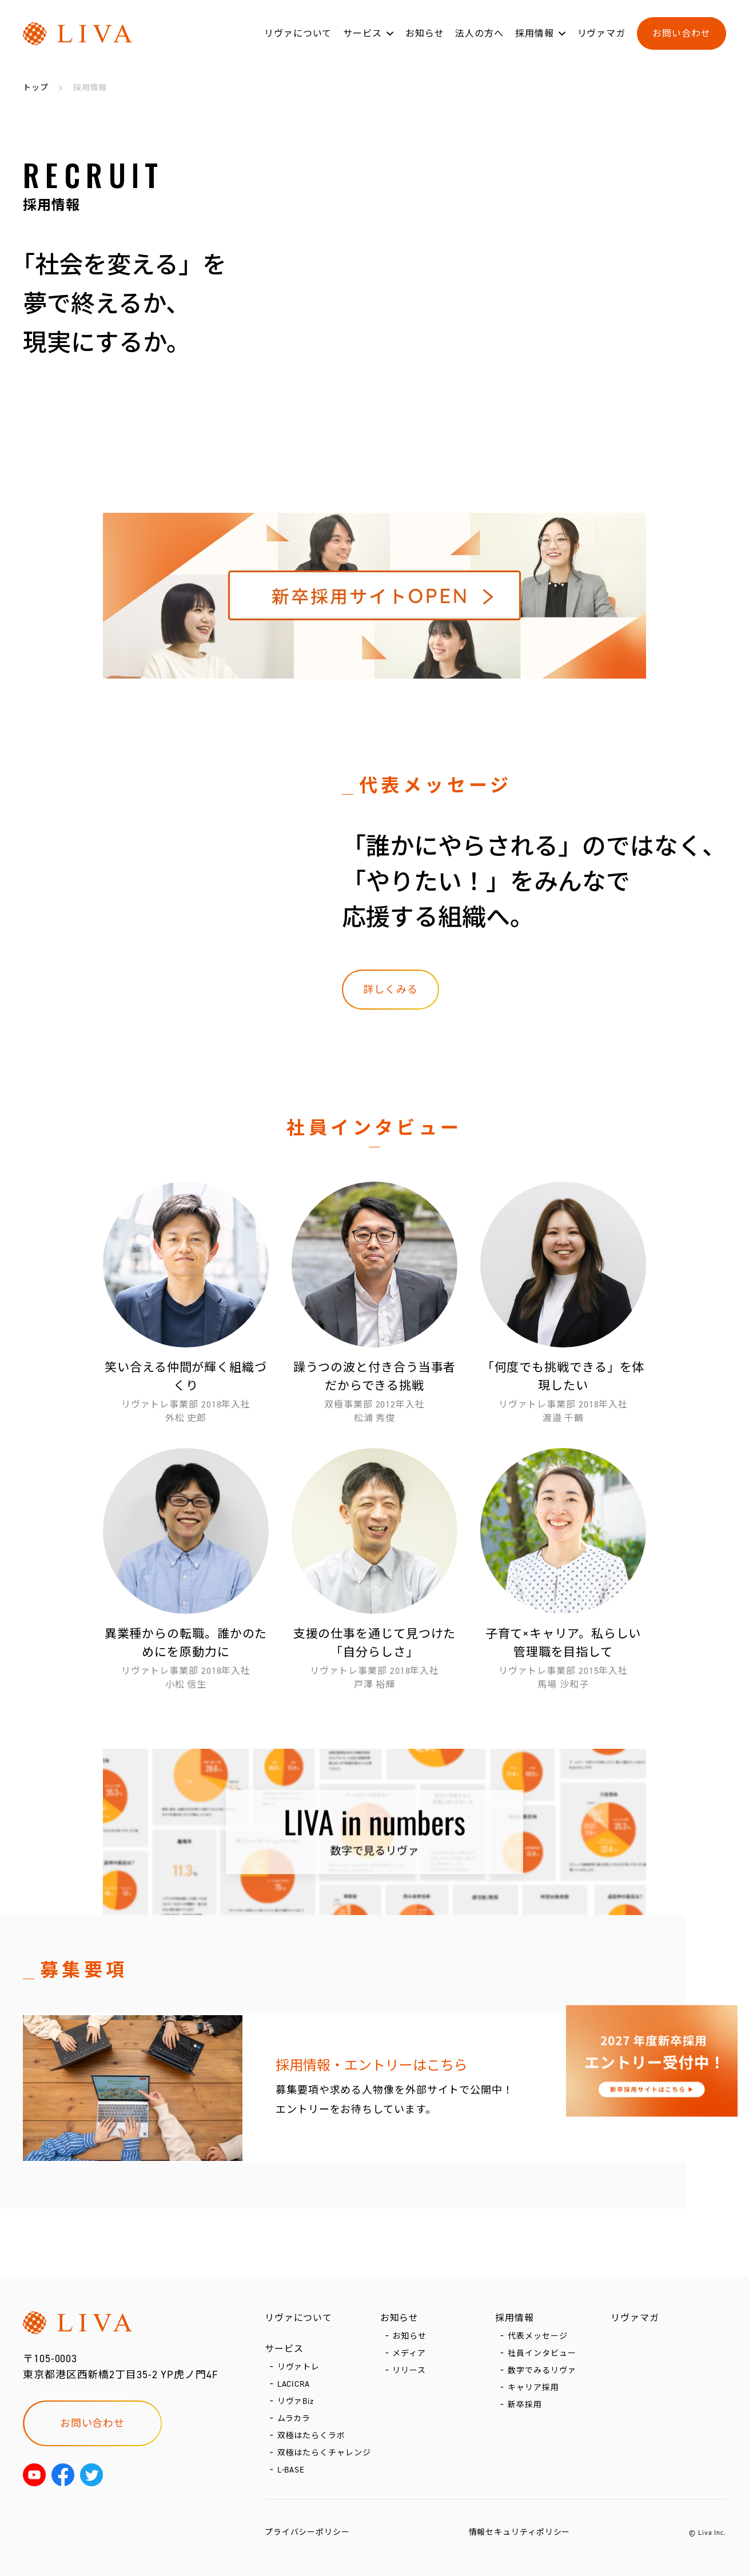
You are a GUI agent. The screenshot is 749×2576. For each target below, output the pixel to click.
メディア (409, 2353)
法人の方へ (479, 33)
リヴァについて (298, 33)
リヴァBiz (295, 2401)
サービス (362, 33)
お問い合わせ (681, 33)
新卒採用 (525, 2404)
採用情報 (534, 33)
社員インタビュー (542, 2353)
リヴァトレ (298, 2367)
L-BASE (291, 2470)
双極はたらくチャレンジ (324, 2452)
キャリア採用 (533, 2387)
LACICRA (293, 2384)
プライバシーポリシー (307, 2532)
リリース (409, 2370)
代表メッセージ (537, 2336)
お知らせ (424, 33)
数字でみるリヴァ (542, 2370)
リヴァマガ (601, 33)
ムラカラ (294, 2418)
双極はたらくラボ (311, 2435)
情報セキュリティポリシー (520, 2532)
